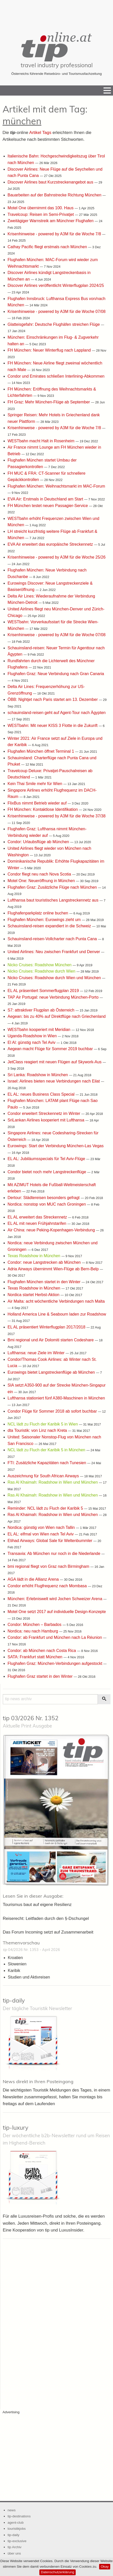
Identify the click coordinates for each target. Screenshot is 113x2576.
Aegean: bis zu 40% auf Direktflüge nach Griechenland (57, 1016)
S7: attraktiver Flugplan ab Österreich (41, 1010)
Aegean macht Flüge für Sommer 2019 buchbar (51, 1049)
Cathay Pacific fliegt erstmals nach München (48, 247)
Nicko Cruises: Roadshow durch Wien (42, 971)
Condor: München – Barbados (35, 1624)
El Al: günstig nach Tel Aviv (32, 1042)
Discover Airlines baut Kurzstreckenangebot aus (51, 182)
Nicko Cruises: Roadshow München (40, 965)
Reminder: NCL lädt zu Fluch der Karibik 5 (46, 1508)
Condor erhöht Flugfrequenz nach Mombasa (48, 1586)
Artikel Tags (40, 132)
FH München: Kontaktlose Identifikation (43, 809)
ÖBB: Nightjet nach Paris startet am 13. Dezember (53, 699)
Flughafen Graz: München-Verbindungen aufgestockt (55, 1663)
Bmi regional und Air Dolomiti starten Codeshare (51, 1340)
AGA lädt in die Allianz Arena (34, 1579)
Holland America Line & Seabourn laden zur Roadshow (57, 1314)
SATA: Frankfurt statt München (36, 1657)
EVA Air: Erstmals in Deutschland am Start (46, 499)
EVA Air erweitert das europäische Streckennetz (51, 544)
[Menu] (107, 90)
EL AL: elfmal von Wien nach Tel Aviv (41, 1534)
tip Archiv (14, 2547)
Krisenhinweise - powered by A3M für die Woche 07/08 (56, 311)
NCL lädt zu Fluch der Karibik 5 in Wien (43, 1424)
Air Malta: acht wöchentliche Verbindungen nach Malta (56, 1301)
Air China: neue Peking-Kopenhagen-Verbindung (52, 1230)
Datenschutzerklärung (57, 2572)
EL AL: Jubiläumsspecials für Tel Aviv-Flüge (47, 1159)
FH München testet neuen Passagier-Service (48, 505)
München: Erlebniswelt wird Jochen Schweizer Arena (55, 1599)
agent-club (15, 2522)
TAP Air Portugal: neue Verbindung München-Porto (54, 997)
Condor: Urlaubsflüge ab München (39, 842)
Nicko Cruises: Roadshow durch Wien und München (55, 978)
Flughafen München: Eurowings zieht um (45, 919)
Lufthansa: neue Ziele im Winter (37, 1353)
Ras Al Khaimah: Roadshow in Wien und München (53, 1482)
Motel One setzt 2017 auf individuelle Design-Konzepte (57, 1611)
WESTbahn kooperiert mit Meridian (39, 1029)
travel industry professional (57, 65)
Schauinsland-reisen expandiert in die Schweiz (50, 926)
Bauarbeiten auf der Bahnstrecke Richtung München (55, 195)
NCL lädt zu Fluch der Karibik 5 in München (47, 1450)
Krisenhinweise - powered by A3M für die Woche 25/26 (56, 557)
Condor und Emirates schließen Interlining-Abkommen (56, 376)
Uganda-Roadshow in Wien (33, 1036)
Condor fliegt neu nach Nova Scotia (40, 874)
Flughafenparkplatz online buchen (38, 913)
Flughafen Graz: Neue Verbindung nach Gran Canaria (56, 674)
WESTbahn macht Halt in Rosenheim (41, 441)
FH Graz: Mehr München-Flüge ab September (49, 402)
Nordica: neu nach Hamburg (33, 1631)
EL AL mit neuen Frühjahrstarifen (37, 1223)
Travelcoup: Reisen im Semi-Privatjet (41, 214)
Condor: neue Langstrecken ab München (45, 1262)
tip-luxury (15, 2127)
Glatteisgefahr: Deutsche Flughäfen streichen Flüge (54, 324)
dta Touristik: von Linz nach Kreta (38, 1430)
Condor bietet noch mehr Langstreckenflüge (47, 1172)
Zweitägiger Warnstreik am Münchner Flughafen (51, 221)
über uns (14, 2553)
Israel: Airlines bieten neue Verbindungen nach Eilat (54, 1081)
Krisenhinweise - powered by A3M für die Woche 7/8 (55, 234)
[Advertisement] (56, 12)
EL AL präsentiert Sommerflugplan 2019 (44, 990)
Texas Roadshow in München (34, 1256)
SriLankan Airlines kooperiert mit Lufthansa (47, 1120)
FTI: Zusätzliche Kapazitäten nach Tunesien (47, 1463)
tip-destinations (19, 2516)
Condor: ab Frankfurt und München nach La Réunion (55, 1637)
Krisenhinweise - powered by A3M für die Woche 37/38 (56, 816)
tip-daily (14, 2000)
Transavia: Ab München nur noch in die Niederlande (54, 1553)
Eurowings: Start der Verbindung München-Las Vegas (56, 1146)
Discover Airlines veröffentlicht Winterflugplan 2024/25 (56, 285)
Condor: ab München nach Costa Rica (42, 1650)
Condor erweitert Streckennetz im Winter (44, 1113)
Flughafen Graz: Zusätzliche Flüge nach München (53, 887)
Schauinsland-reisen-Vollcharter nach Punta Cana (53, 939)
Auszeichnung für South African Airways (44, 1476)
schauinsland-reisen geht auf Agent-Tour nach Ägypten (57, 712)
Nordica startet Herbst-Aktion (34, 1295)
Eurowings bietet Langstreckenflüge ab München (52, 1372)
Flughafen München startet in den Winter (45, 1282)
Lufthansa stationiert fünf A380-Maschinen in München (56, 1398)
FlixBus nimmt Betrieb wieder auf (38, 803)
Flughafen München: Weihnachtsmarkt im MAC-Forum (56, 486)
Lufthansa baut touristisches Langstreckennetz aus (54, 900)
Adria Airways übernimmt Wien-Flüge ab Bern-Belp (54, 1269)
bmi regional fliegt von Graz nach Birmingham (49, 1566)
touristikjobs (17, 2529)
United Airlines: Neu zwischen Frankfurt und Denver (54, 952)
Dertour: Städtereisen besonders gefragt (44, 1197)
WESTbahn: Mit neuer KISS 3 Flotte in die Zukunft (53, 725)
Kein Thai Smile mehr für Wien (35, 783)
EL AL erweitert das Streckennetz (38, 1217)
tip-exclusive (17, 2541)
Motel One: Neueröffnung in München (42, 881)
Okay (105, 2566)
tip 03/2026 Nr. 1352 (31, 1718)
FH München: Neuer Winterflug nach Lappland (50, 350)
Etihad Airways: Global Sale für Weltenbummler (50, 1540)
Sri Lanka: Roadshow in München (38, 1075)
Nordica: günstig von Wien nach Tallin (42, 1527)
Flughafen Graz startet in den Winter (41, 1676)
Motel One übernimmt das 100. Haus (41, 208)
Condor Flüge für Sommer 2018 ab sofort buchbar (53, 1411)
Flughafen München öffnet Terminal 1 (41, 751)
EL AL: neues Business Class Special (42, 1094)
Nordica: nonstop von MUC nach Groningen (47, 1204)
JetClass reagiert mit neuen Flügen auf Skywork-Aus (55, 1062)
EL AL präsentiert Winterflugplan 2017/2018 (47, 1327)
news (12, 2510)
